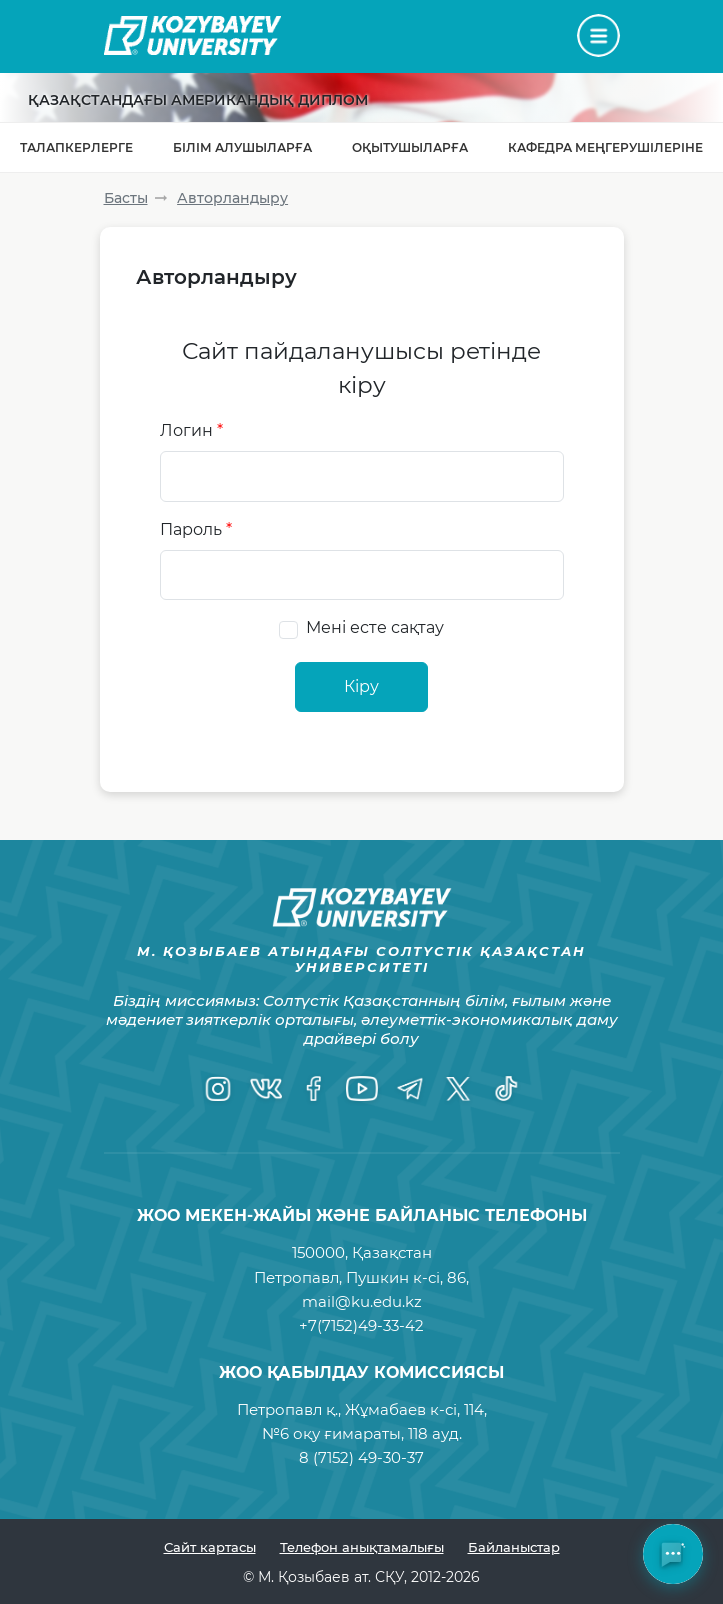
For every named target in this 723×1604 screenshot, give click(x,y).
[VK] (266, 1088)
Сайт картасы (210, 1547)
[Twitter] (458, 1088)
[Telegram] (410, 1088)
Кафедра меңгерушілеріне (605, 147)
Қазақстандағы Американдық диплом (198, 100)
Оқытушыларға (410, 147)
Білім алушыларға (242, 147)
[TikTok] (506, 1088)
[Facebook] (314, 1088)
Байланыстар (514, 1547)
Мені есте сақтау (375, 627)
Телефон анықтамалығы (362, 1547)
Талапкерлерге (76, 147)
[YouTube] (362, 1088)
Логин (191, 430)
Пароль (196, 529)
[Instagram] (218, 1088)
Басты (126, 198)
